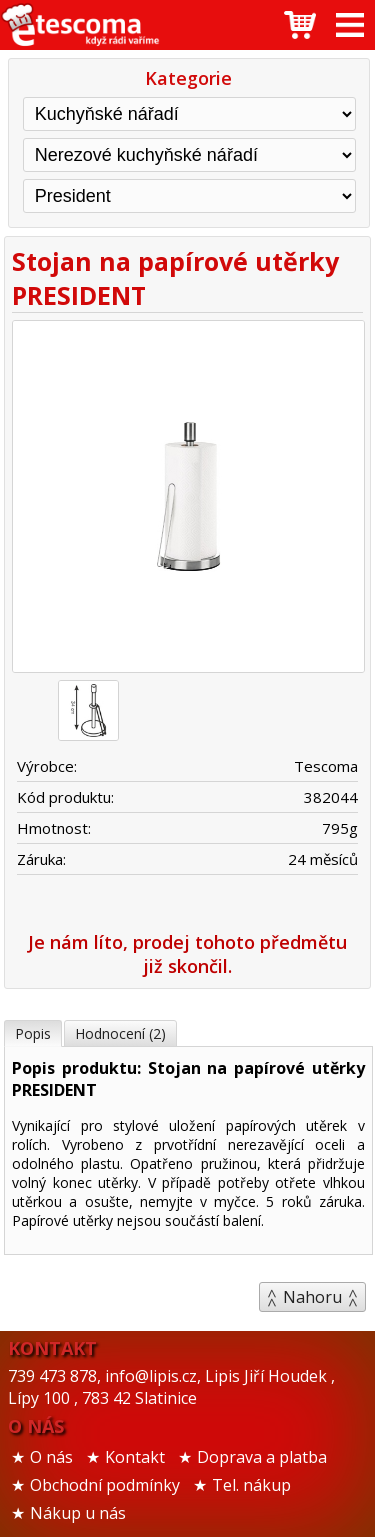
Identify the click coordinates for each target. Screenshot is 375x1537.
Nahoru (312, 1297)
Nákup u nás (78, 1513)
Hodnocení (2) (120, 1033)
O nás (51, 1457)
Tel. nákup (251, 1485)
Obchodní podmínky (105, 1485)
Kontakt (135, 1457)
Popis (33, 1033)
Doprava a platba (262, 1457)
